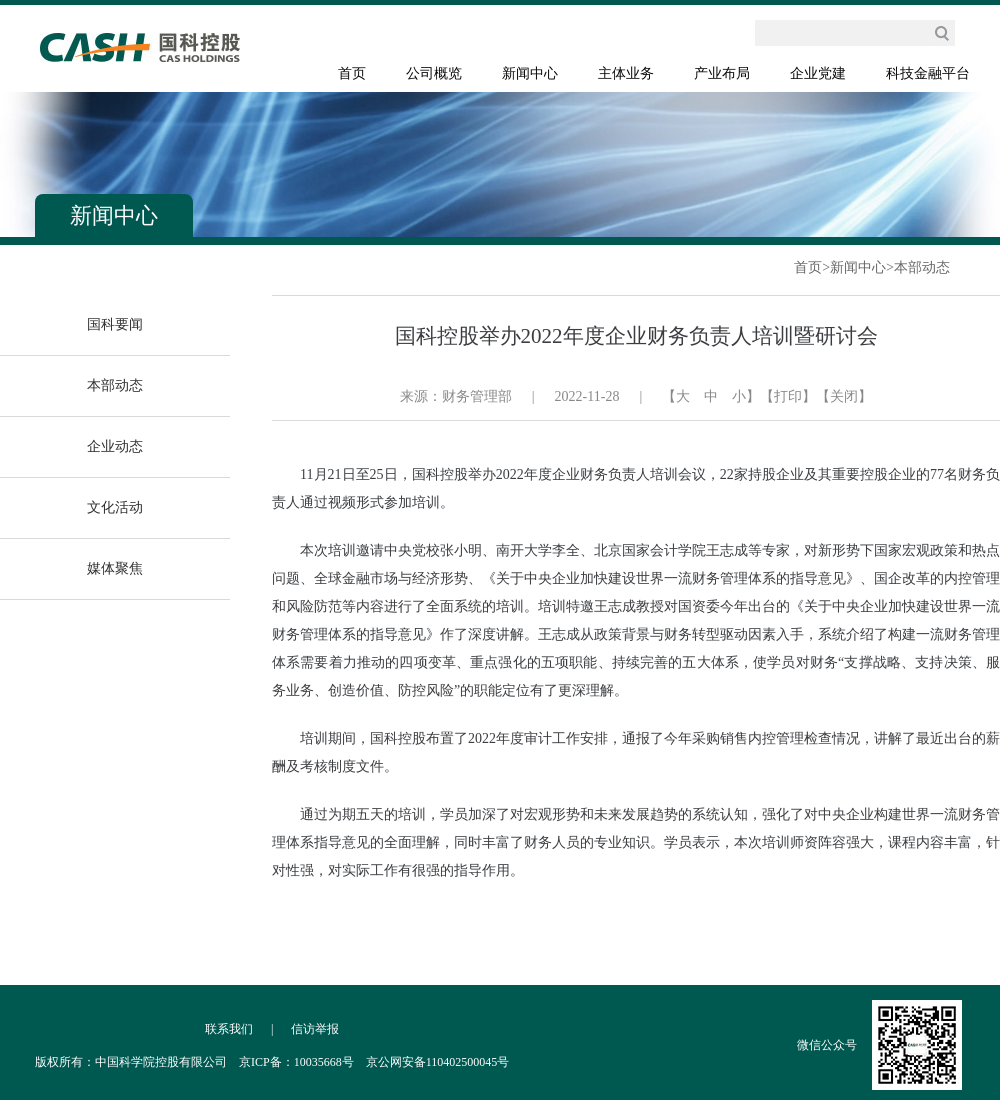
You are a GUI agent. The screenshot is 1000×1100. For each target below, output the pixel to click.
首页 (352, 73)
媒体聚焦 (115, 568)
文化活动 (115, 507)
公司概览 (434, 73)
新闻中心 (530, 73)
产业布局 (722, 73)
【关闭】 (844, 396)
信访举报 (315, 1029)
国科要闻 (115, 324)
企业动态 (115, 446)
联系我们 (229, 1029)
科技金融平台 (928, 73)
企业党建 (818, 73)
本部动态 (922, 267)
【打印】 (788, 396)
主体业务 (626, 73)
